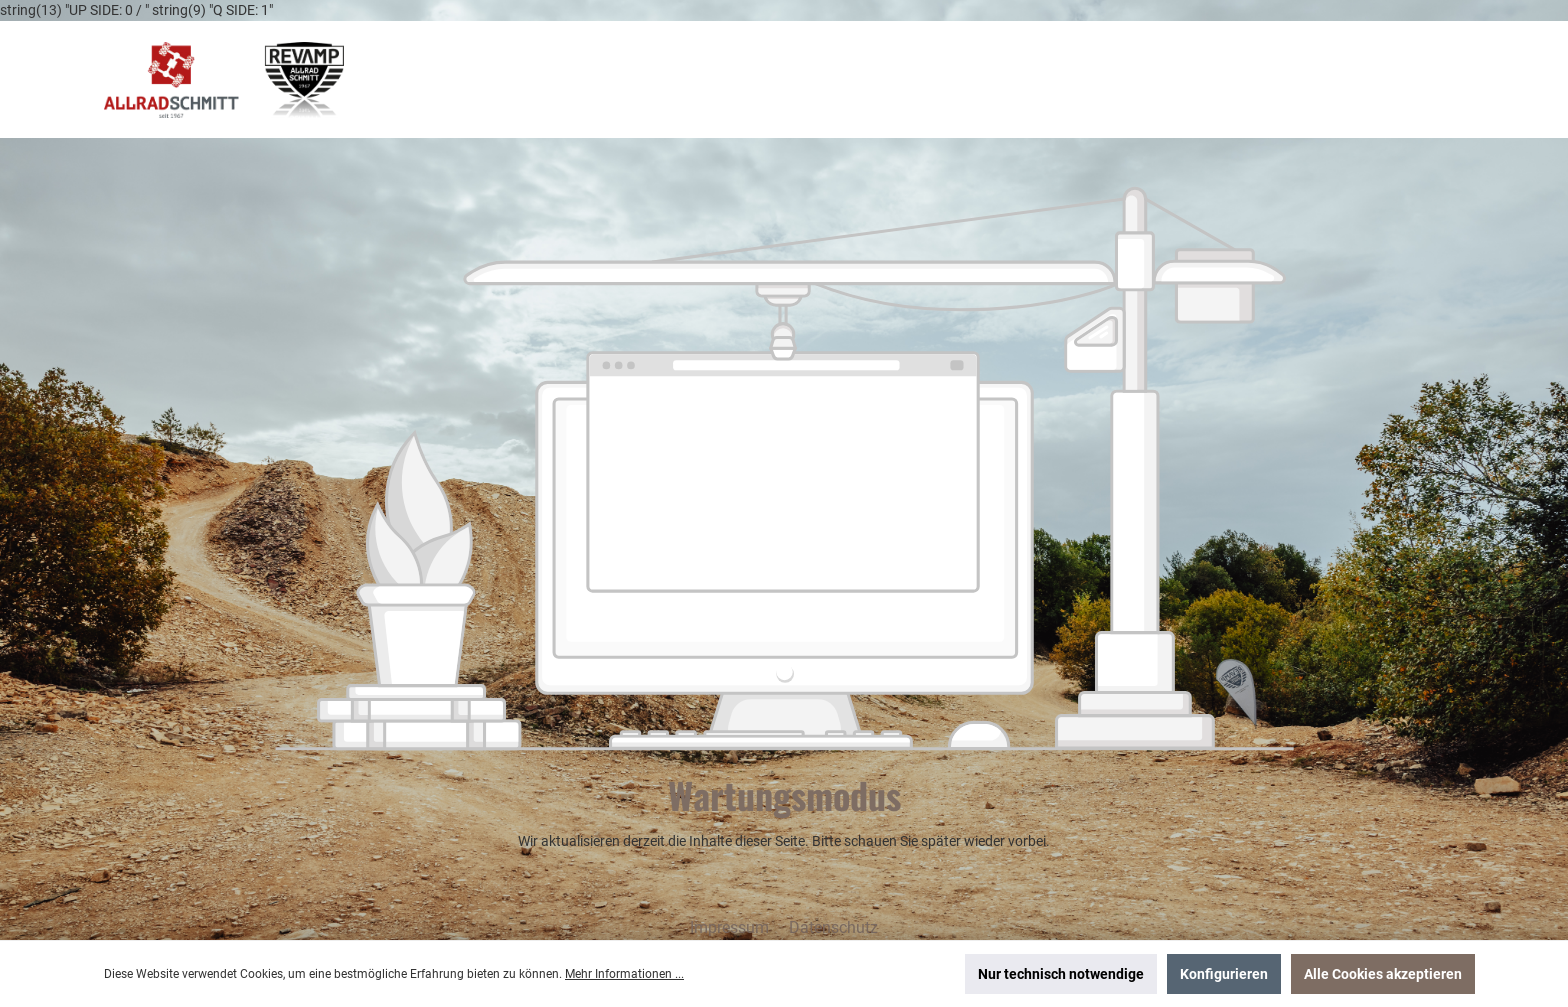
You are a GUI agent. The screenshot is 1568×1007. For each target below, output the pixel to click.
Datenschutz (833, 927)
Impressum (731, 927)
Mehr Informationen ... (624, 974)
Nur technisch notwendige (1061, 974)
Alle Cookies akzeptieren (1383, 974)
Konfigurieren (1224, 974)
